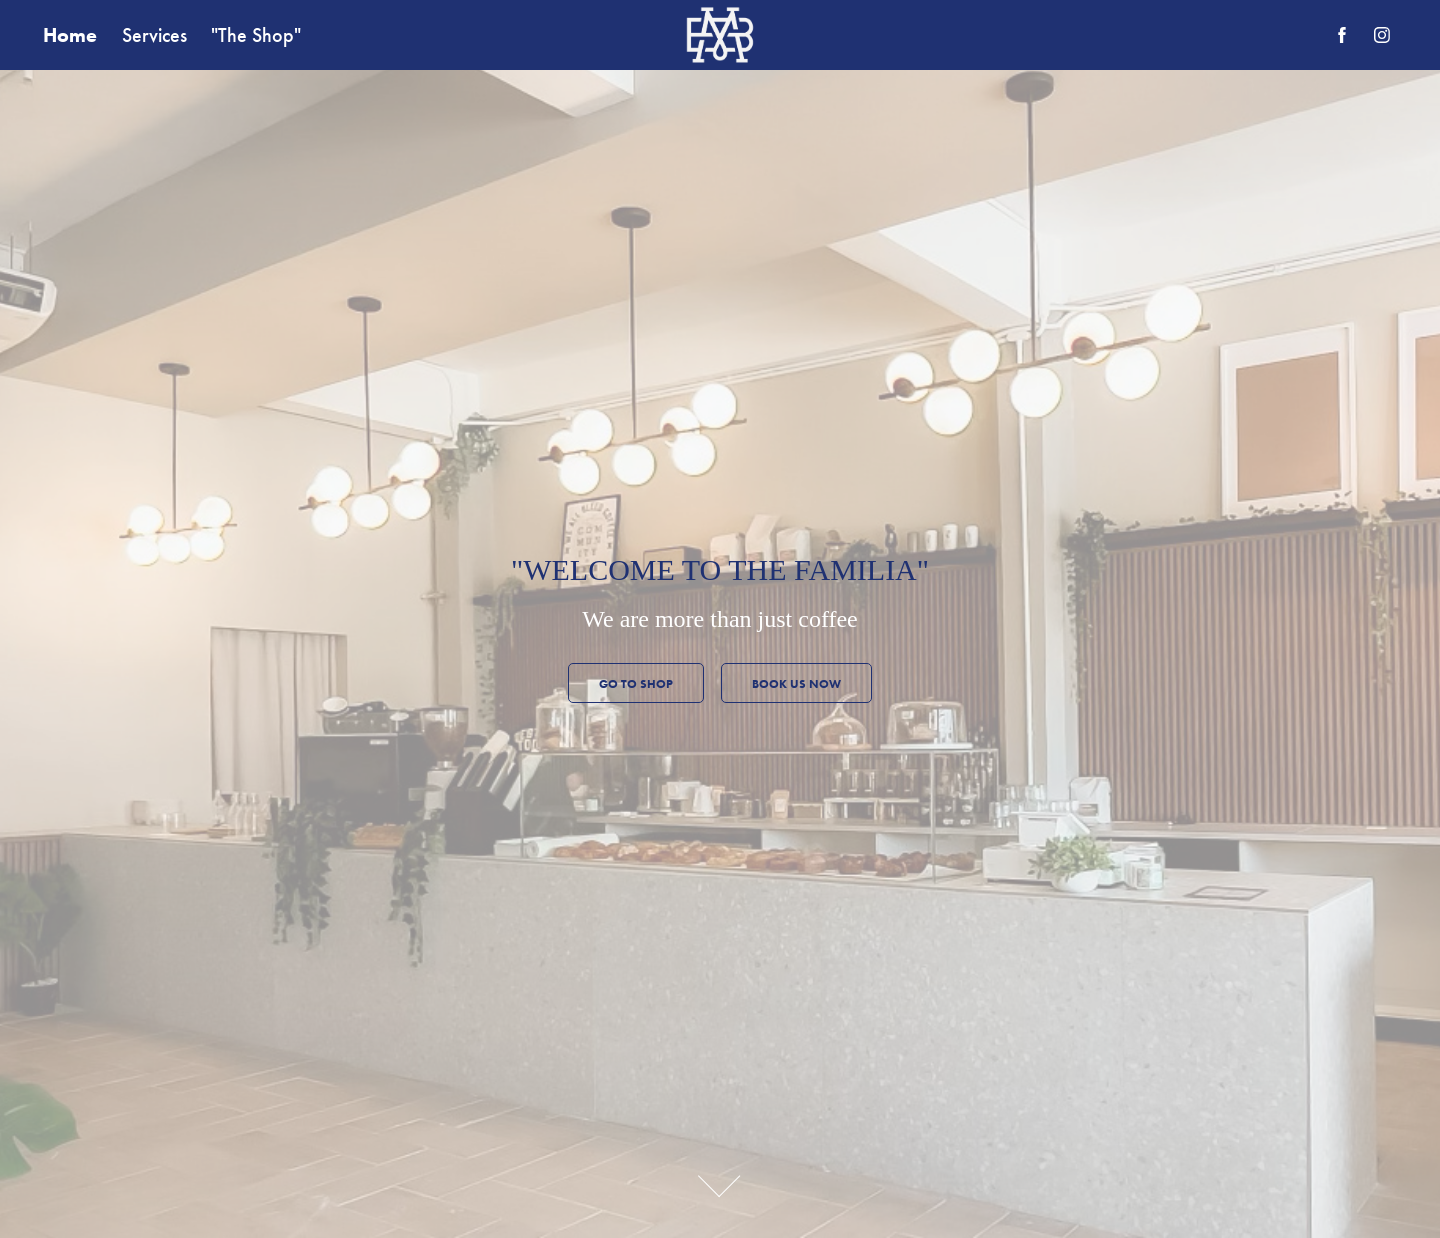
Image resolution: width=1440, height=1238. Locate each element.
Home (70, 35)
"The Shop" (256, 35)
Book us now (796, 683)
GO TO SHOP (636, 683)
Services (154, 35)
